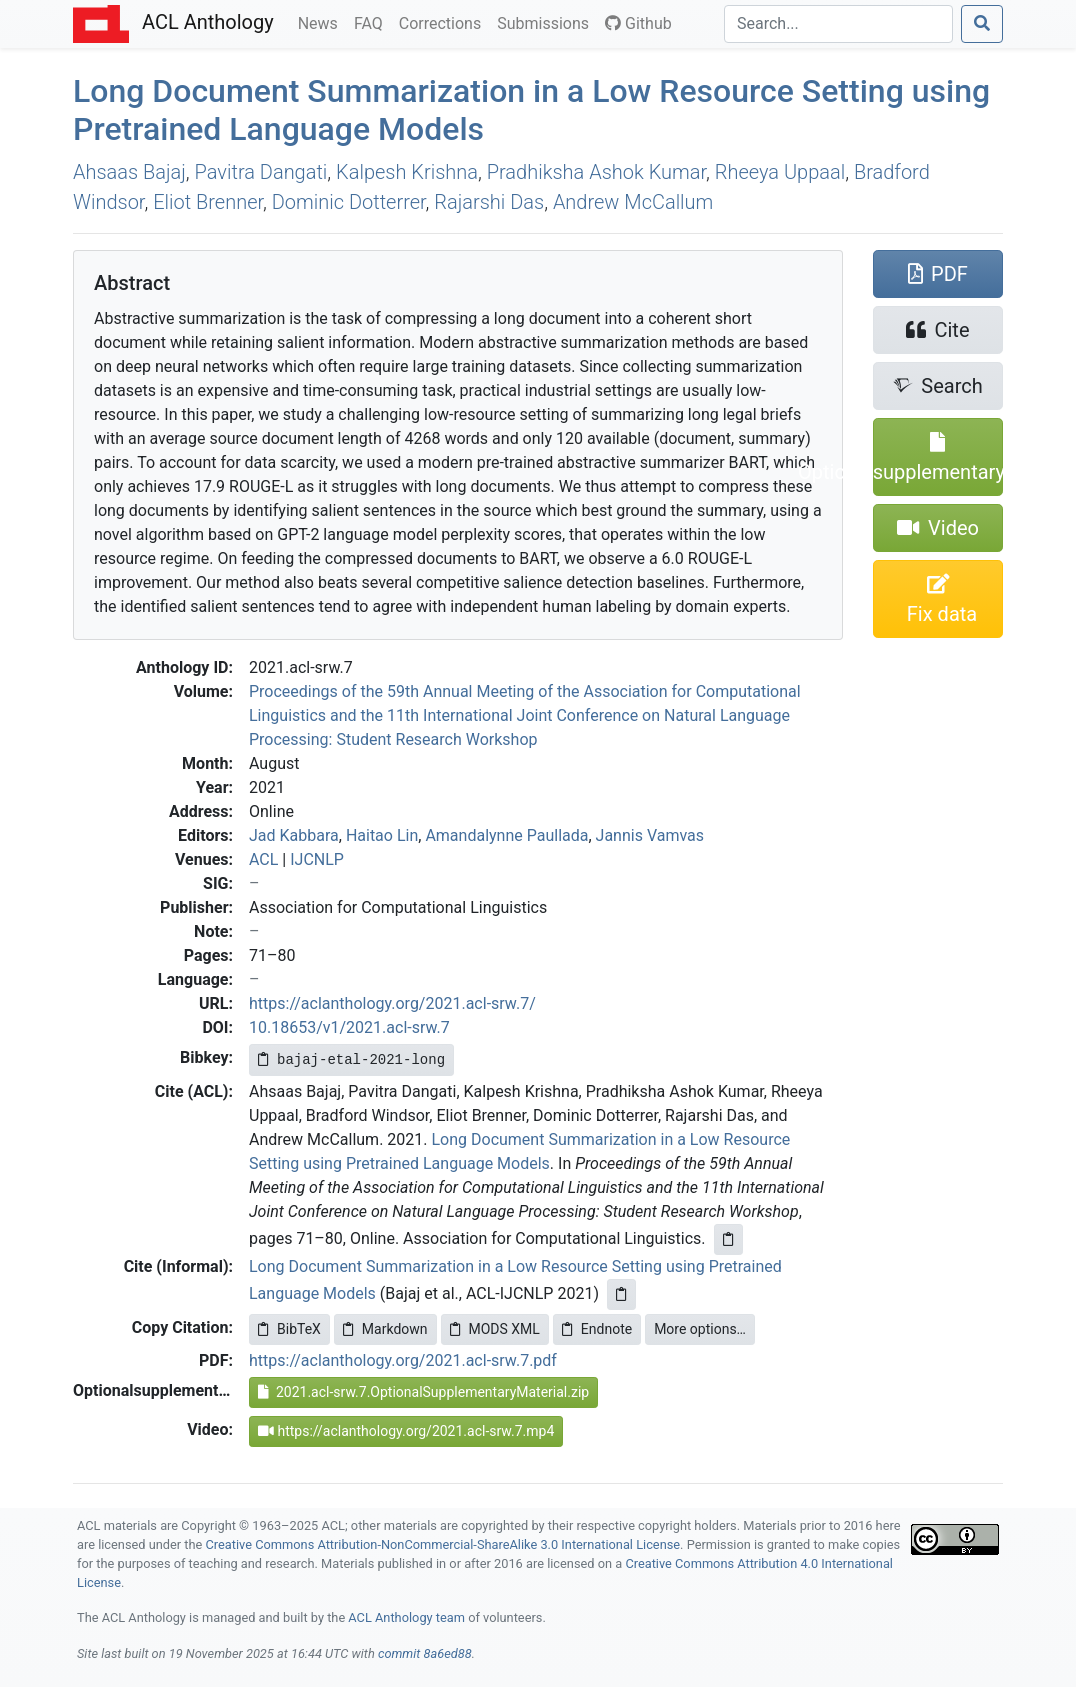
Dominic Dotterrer (349, 202)
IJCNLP (317, 859)
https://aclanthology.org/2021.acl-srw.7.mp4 (406, 1431)
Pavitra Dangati (261, 172)
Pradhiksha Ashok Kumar (596, 172)
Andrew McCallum (633, 202)
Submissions (547, 22)
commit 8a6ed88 (425, 1653)
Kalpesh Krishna (407, 172)
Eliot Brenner (208, 202)
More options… (700, 1329)
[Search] (838, 24)
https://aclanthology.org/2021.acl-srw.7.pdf (403, 1360)
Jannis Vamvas (650, 835)
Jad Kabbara (294, 835)
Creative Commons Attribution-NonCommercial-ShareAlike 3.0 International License (443, 1544)
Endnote (597, 1329)
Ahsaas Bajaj (129, 172)
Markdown (385, 1329)
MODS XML (495, 1329)
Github (638, 23)
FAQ (372, 22)
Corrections (444, 22)
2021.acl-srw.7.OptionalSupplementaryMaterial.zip (423, 1392)
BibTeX (289, 1329)
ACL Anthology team (406, 1617)
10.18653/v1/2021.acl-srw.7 (349, 1027)
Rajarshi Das (489, 202)
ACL (263, 859)
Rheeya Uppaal (780, 172)
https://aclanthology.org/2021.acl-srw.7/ (392, 1003)
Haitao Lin (382, 835)
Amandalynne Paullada (506, 835)
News (322, 22)
